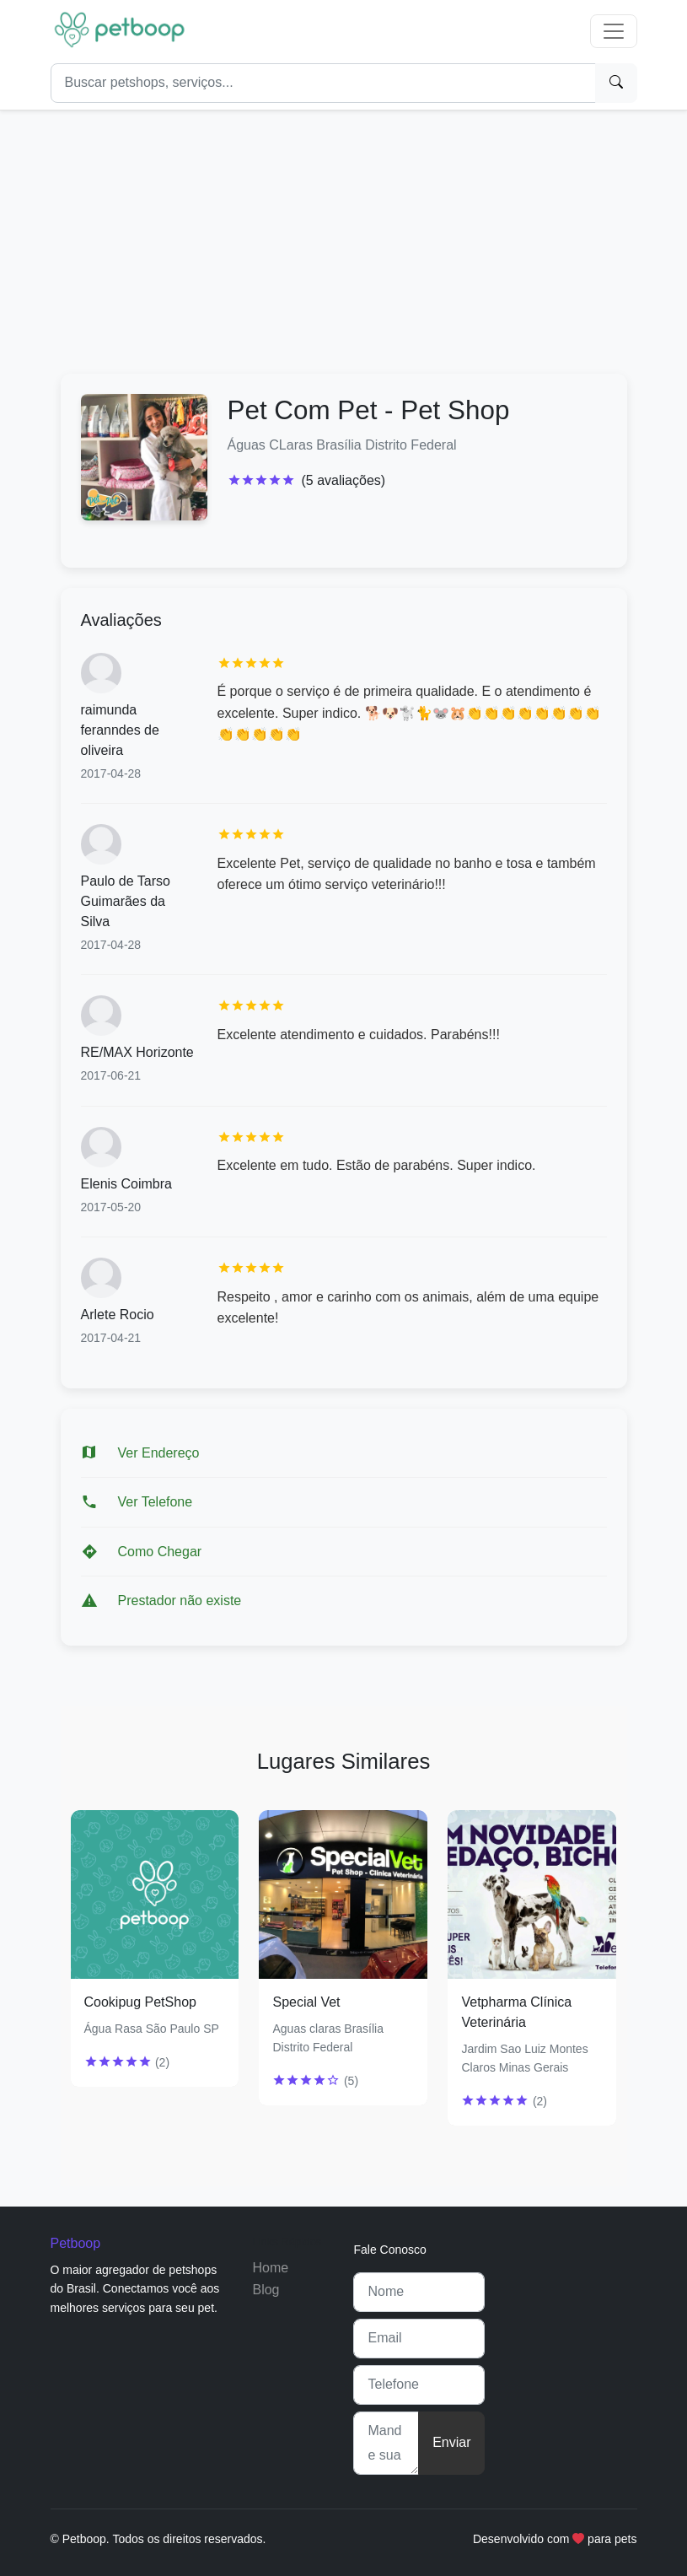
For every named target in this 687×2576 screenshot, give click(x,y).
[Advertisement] (344, 235)
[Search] (323, 83)
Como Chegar (160, 1551)
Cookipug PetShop (140, 2002)
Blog (265, 2289)
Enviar (451, 2442)
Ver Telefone (155, 1502)
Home (270, 2268)
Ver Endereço (159, 1453)
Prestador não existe (180, 1600)
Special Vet (306, 2002)
